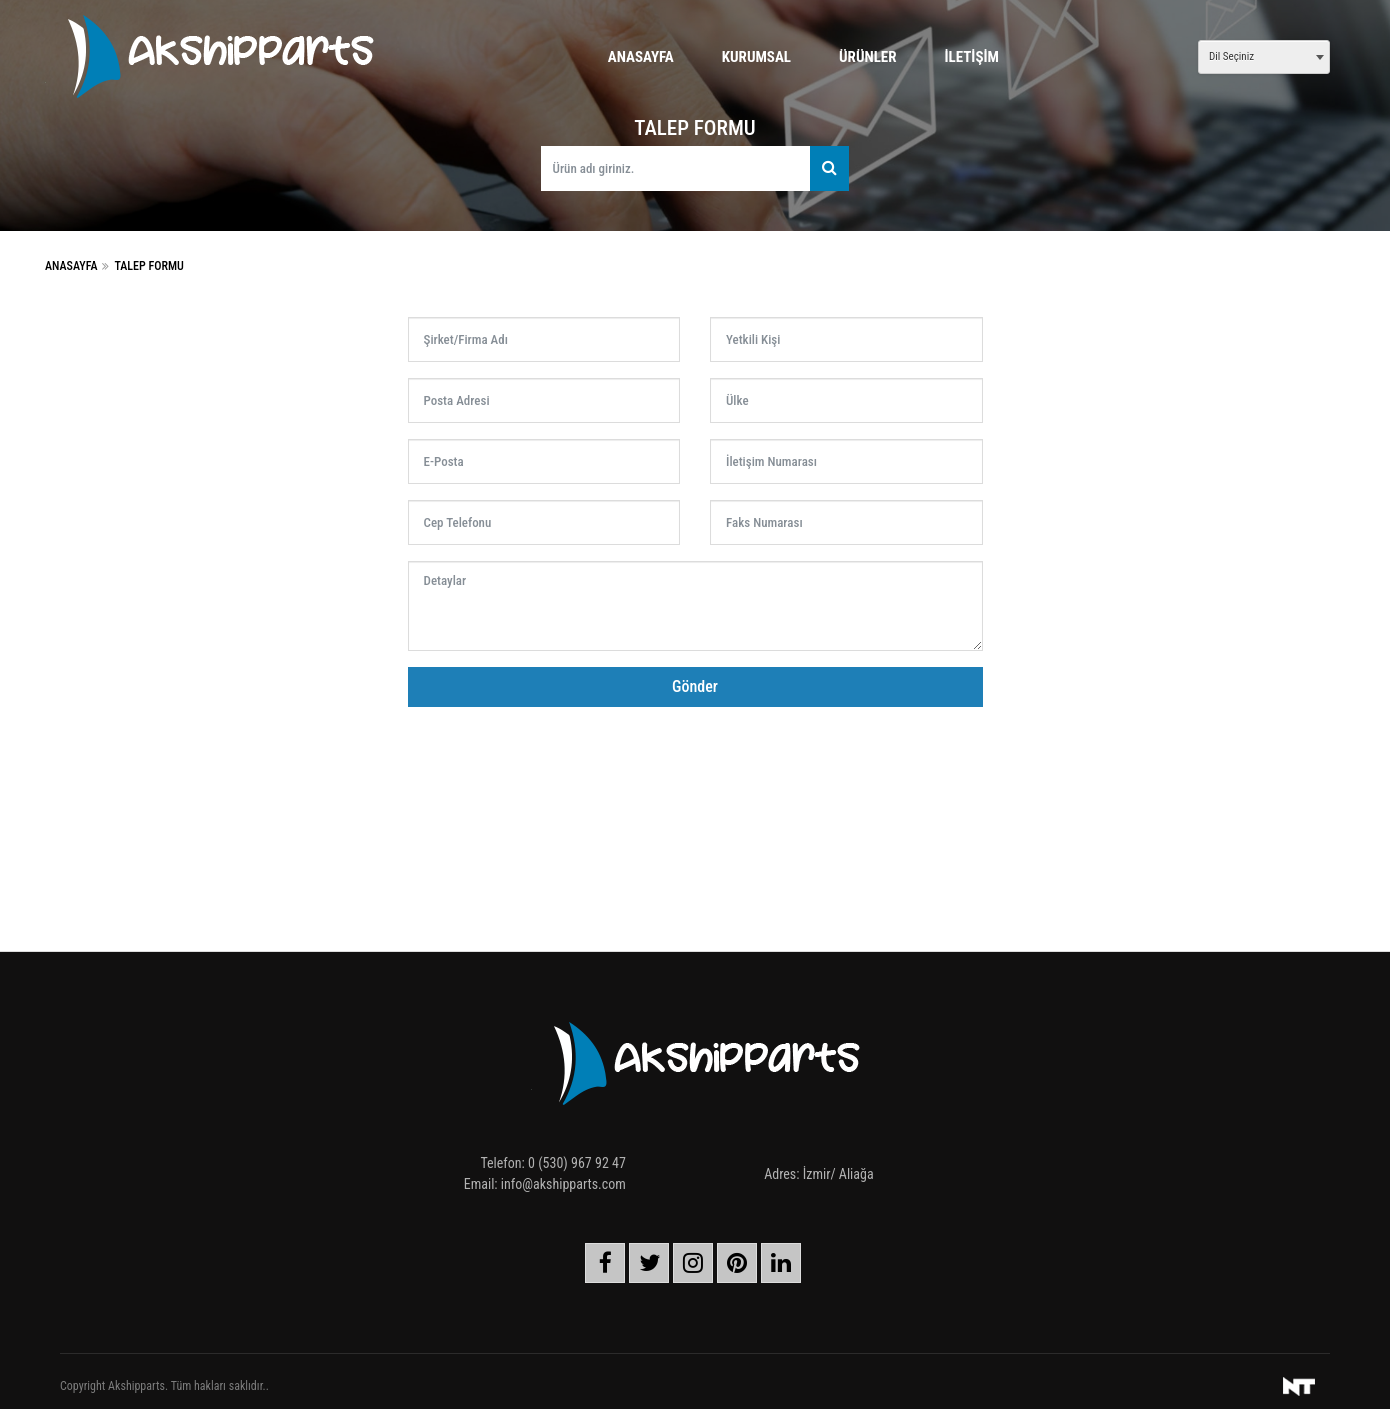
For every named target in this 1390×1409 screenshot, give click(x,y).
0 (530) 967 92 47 (577, 1163)
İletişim (972, 57)
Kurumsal (756, 57)
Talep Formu (148, 266)
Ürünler (867, 57)
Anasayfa (641, 57)
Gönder (695, 686)
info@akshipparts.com (563, 1184)
